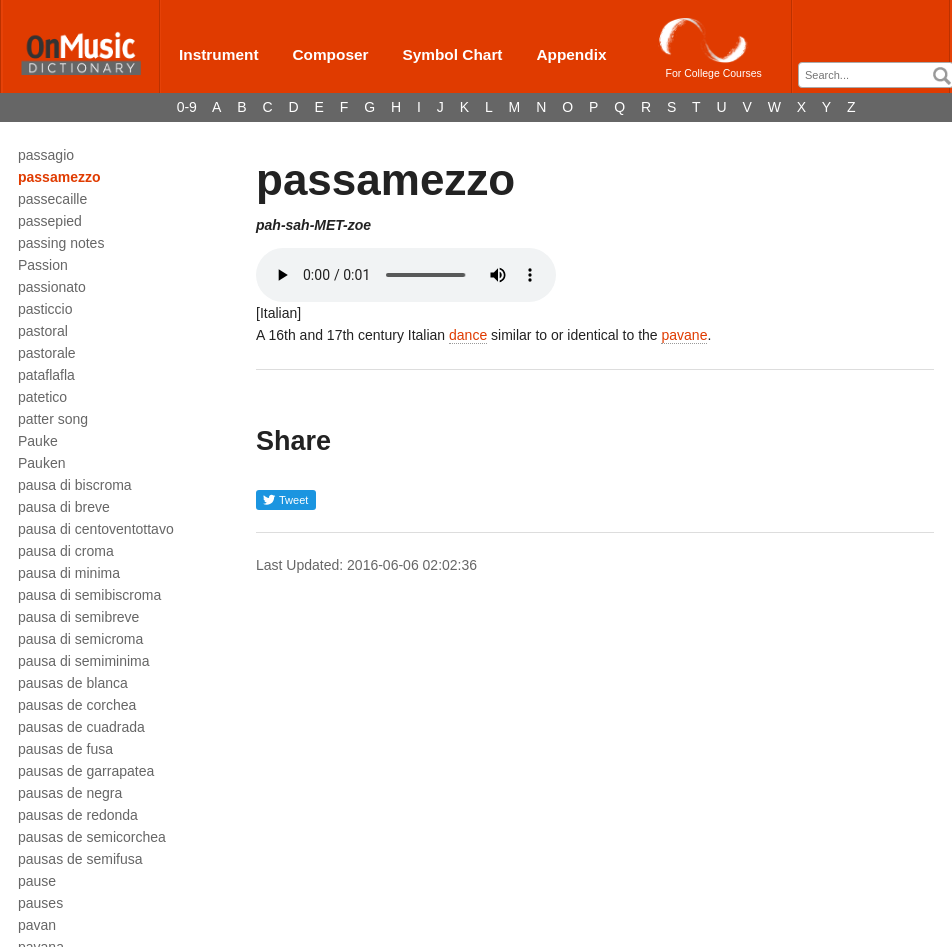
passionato (52, 287)
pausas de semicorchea (92, 837)
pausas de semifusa (80, 859)
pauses (40, 903)
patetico (42, 397)
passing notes (61, 243)
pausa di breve (64, 507)
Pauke (38, 441)
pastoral (43, 331)
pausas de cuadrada (81, 727)
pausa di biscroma (75, 485)
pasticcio (45, 309)
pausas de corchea (77, 705)
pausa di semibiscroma (89, 595)
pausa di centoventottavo (96, 529)
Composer (330, 54)
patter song (53, 419)
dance (468, 335)
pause (37, 881)
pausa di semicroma (80, 639)
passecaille (52, 199)
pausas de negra (70, 793)
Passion (43, 265)
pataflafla (46, 375)
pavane (684, 335)
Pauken (41, 463)
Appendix (571, 54)
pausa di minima (69, 573)
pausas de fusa (65, 749)
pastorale (47, 353)
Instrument (219, 54)
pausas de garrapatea (86, 771)
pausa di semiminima (84, 661)
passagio (46, 155)
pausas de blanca (73, 683)
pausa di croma (66, 551)
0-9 (187, 107)
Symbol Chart (452, 54)
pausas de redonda (78, 815)
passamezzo (59, 177)
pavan (37, 925)
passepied (50, 221)
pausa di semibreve (78, 617)
